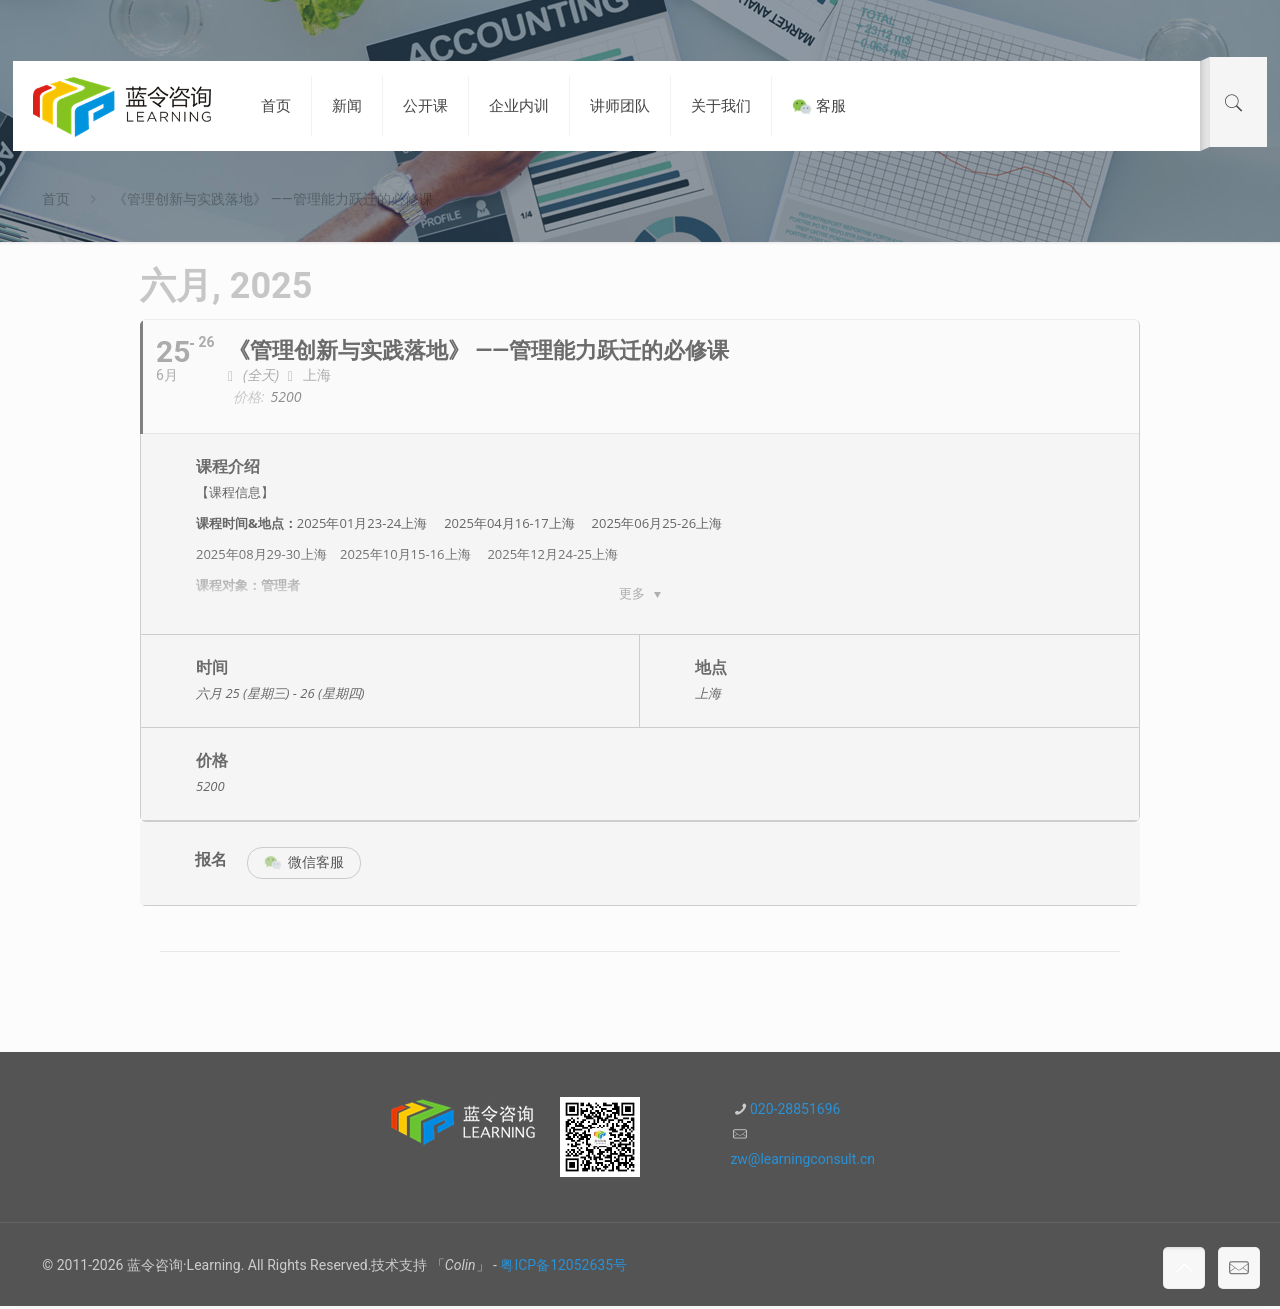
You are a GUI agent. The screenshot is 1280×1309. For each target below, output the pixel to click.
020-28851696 (795, 1112)
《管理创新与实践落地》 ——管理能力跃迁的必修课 (272, 199)
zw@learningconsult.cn (802, 1162)
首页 (56, 199)
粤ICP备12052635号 (563, 1268)
